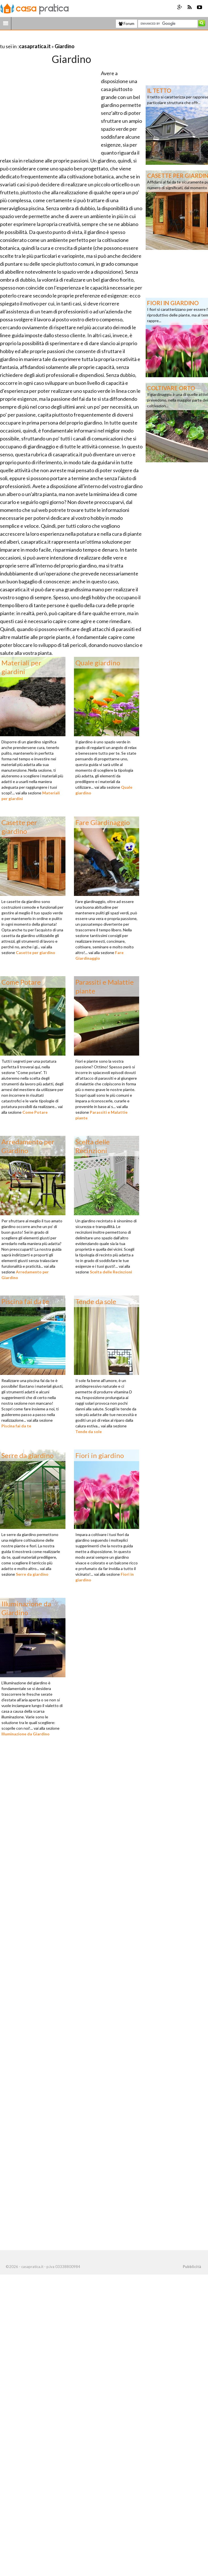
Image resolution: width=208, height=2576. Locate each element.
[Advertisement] (66, 39)
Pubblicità (192, 2266)
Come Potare (35, 1112)
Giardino (65, 46)
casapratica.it (35, 46)
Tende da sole (88, 1431)
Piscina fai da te (16, 1425)
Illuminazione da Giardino (25, 1733)
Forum (126, 23)
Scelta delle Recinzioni (111, 1271)
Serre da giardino (32, 1574)
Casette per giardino (35, 952)
